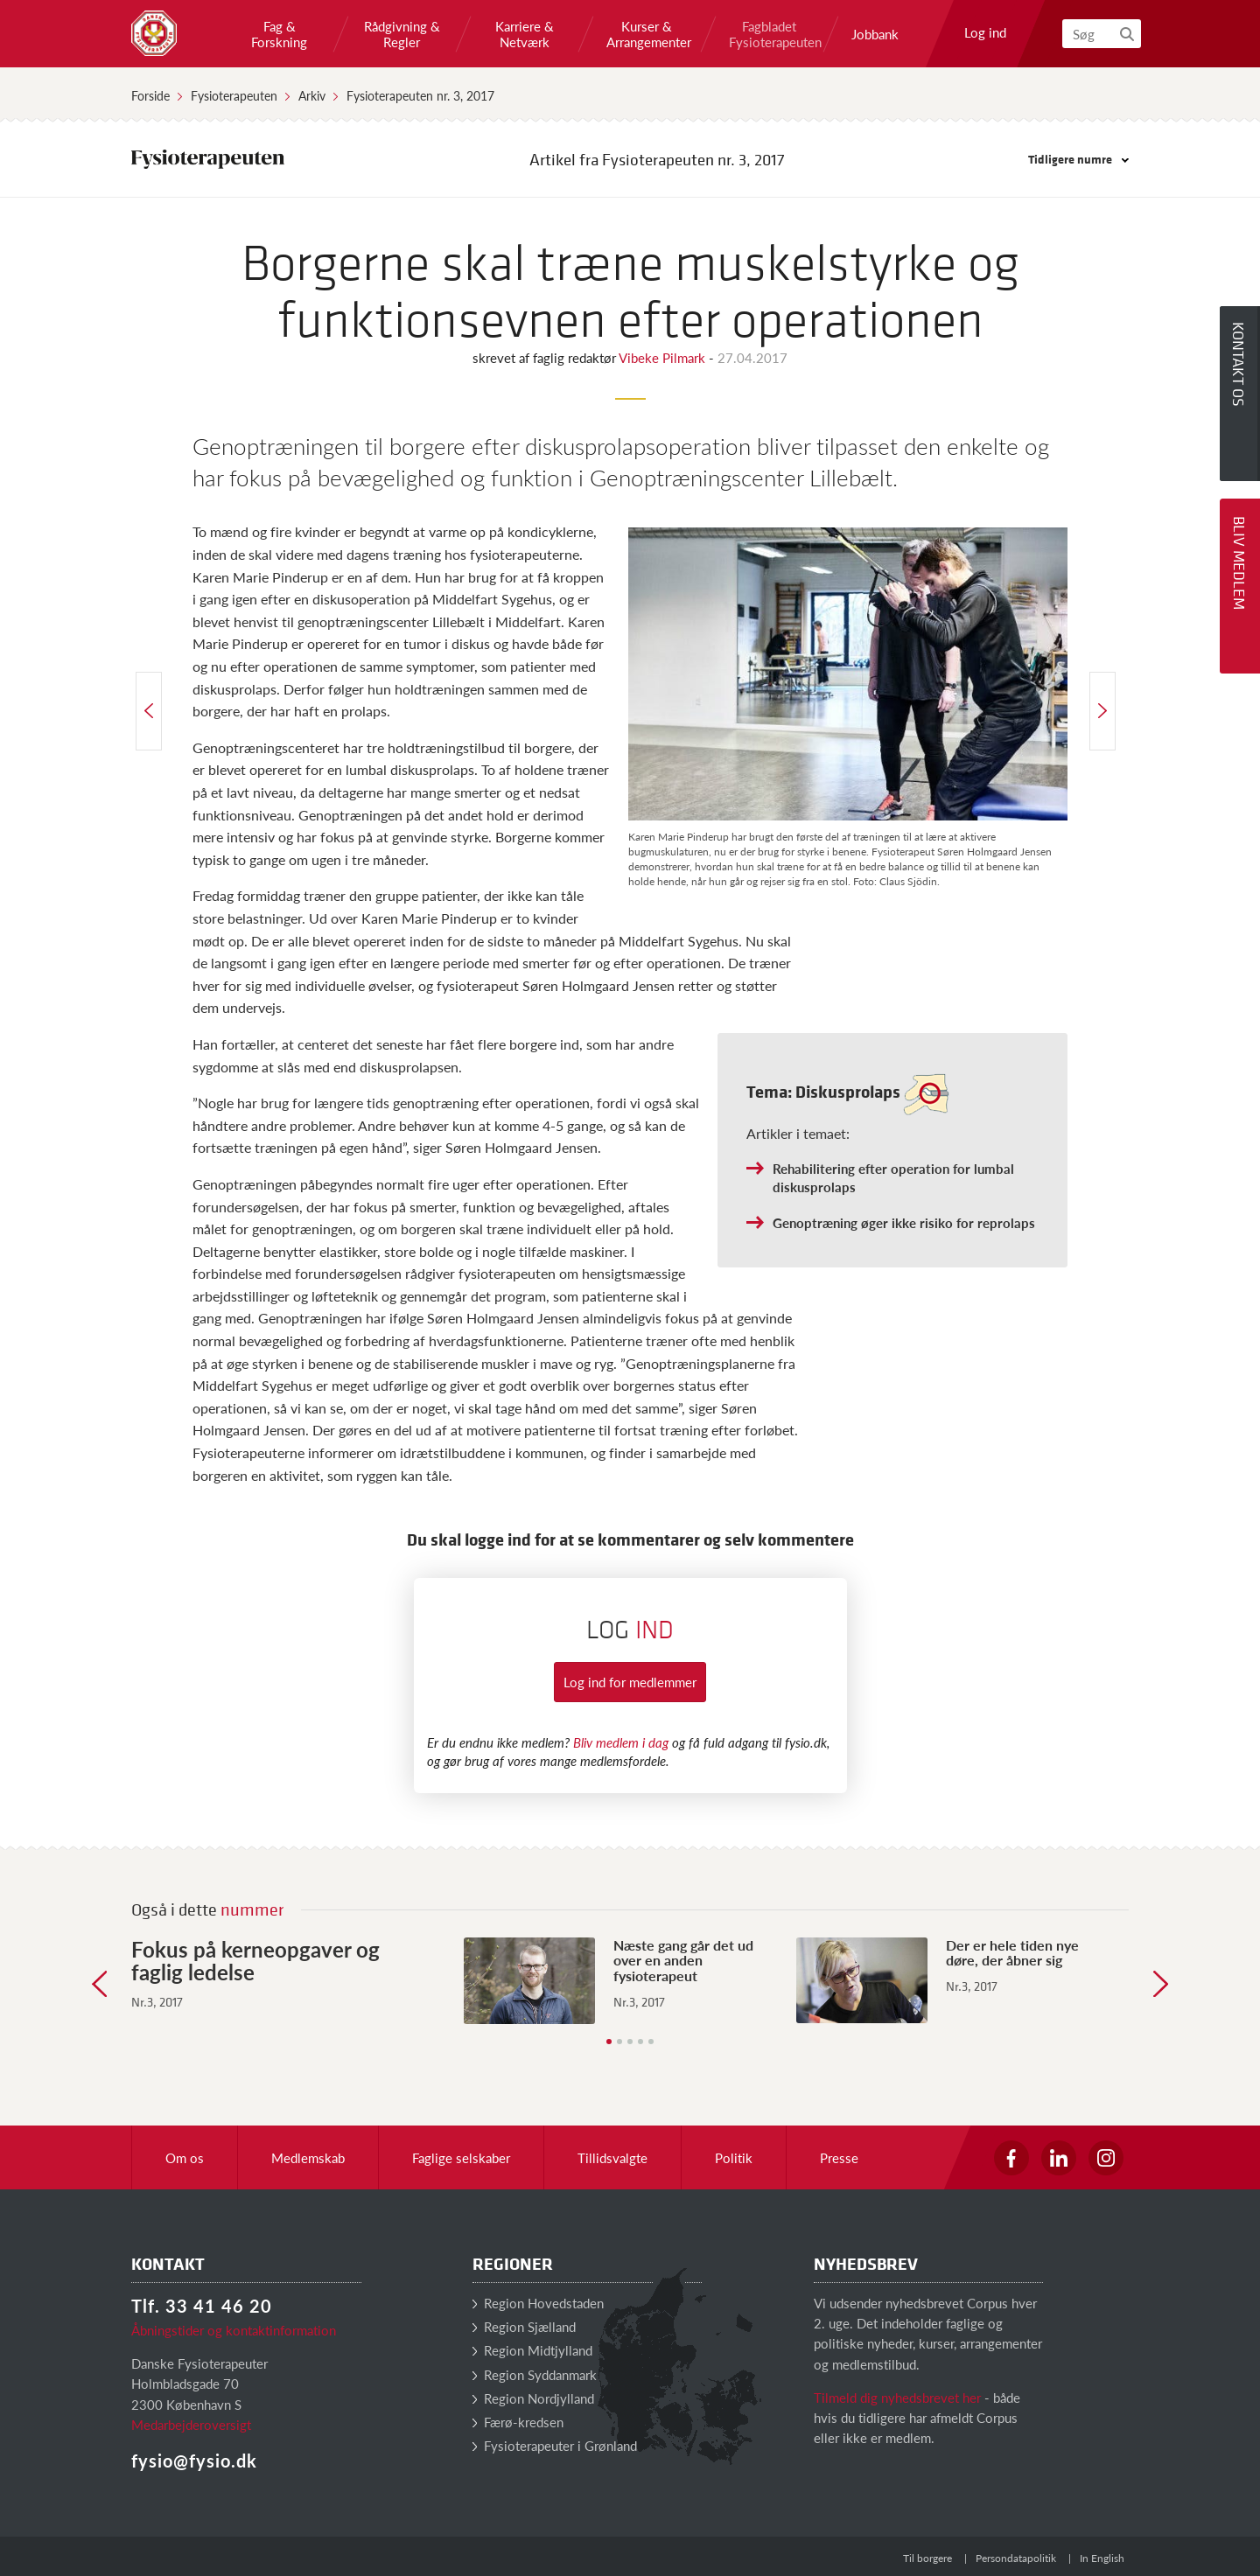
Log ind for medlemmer (630, 1681)
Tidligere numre (1078, 158)
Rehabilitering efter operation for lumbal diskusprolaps (893, 1177)
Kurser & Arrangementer (646, 34)
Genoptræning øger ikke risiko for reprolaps (904, 1222)
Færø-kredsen (518, 2421)
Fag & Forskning (279, 34)
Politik (733, 2157)
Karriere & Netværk (524, 34)
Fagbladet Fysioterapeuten (769, 34)
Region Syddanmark (534, 2374)
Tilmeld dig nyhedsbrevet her (897, 2397)
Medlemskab (308, 2157)
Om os (184, 2157)
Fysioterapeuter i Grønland (554, 2445)
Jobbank (875, 34)
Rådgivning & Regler (402, 34)
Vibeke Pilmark (664, 357)
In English (1102, 2558)
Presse (839, 2157)
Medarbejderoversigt (191, 2424)
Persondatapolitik (1016, 2558)
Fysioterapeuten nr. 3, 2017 (420, 95)
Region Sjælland (524, 2326)
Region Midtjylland (532, 2350)
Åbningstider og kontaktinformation (233, 2330)
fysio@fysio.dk (194, 2460)
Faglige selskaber (461, 2157)
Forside (150, 95)
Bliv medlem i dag (620, 1742)
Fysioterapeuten (234, 95)
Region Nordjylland (533, 2398)
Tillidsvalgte (613, 2157)
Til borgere (927, 2558)
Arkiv (312, 95)
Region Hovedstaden (538, 2302)
